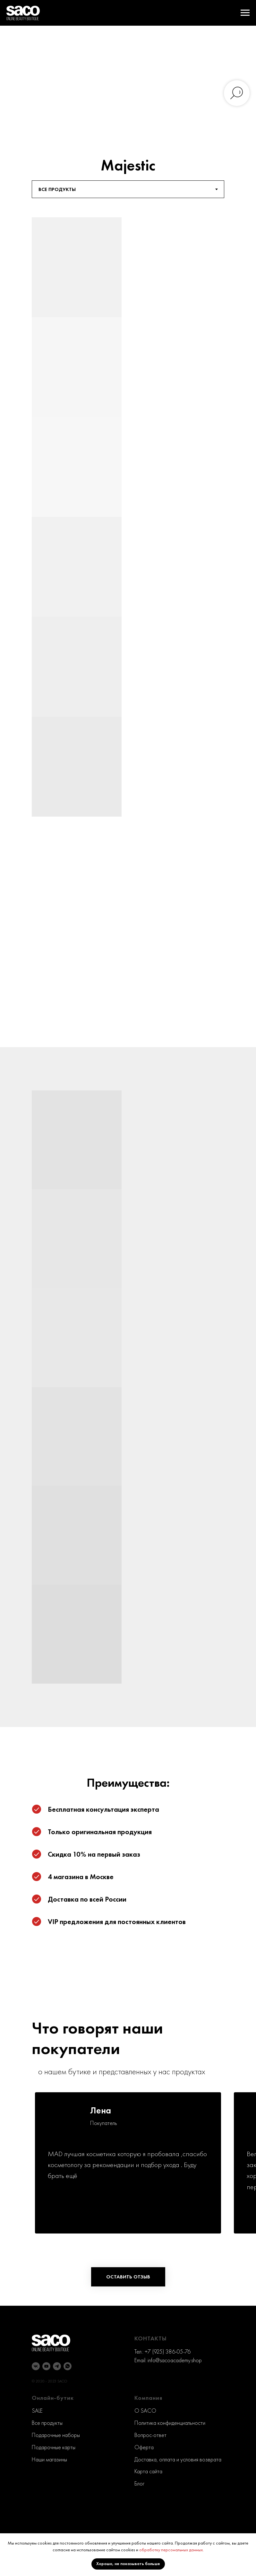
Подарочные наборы (56, 2435)
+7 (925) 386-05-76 (168, 2351)
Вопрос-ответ (150, 2435)
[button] (128, 2276)
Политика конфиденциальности (169, 2422)
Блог (139, 2483)
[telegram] (57, 2366)
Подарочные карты (53, 2447)
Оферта (144, 2447)
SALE (37, 2410)
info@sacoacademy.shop (175, 2360)
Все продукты (47, 2422)
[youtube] (46, 2366)
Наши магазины (49, 2459)
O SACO (145, 2410)
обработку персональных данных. (171, 2550)
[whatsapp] (68, 2366)
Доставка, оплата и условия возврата (177, 2459)
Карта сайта (148, 2471)
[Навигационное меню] (245, 13)
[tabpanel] (128, 548)
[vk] (36, 2366)
